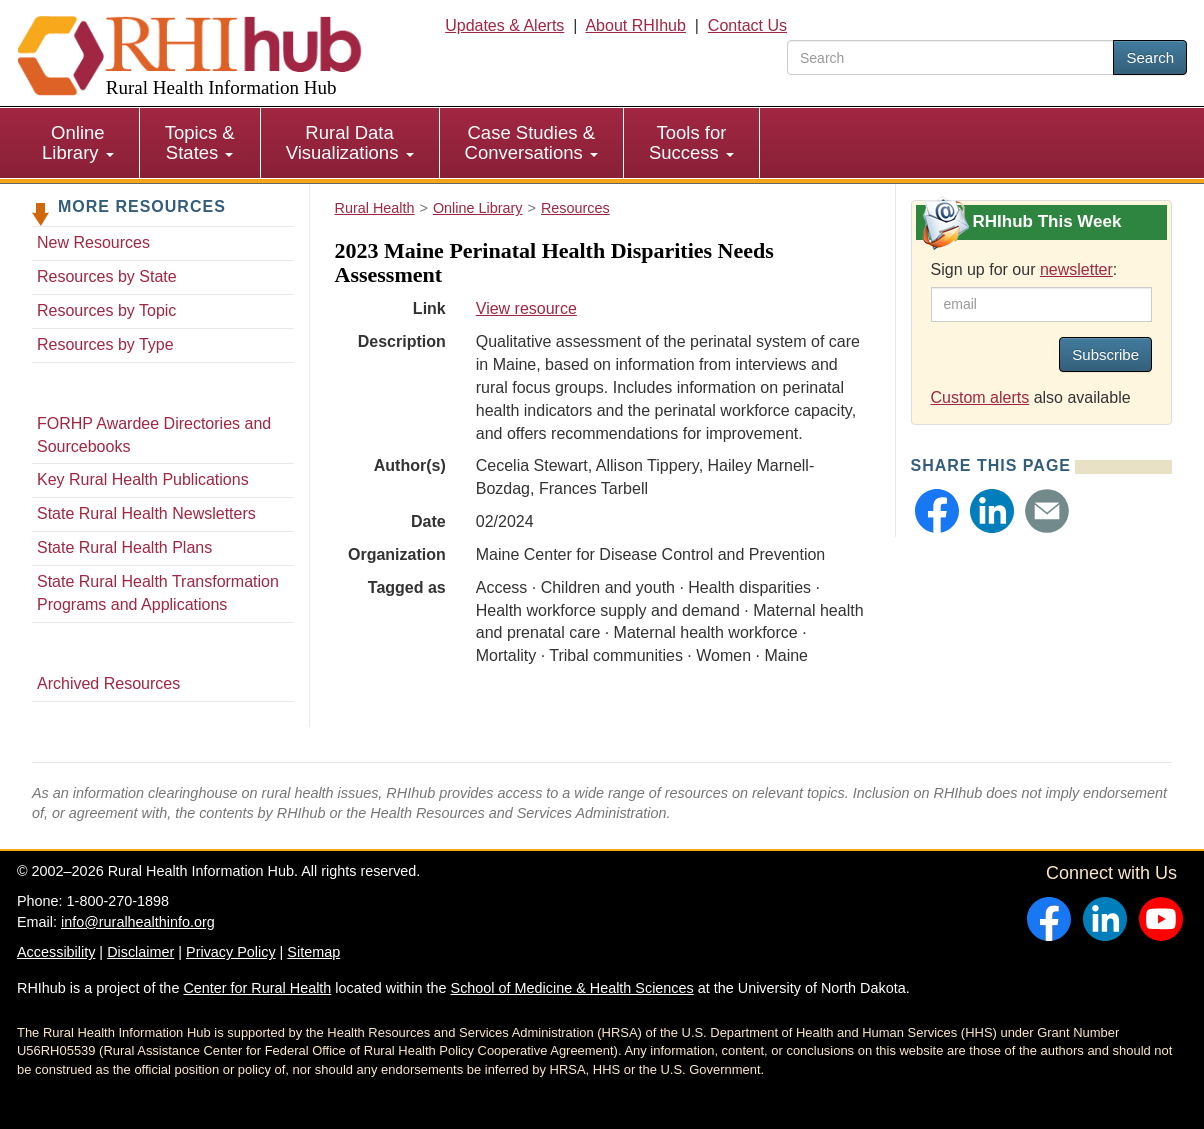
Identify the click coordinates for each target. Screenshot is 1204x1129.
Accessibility (56, 952)
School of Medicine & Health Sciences (572, 988)
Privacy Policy (231, 952)
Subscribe (1105, 354)
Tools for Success (691, 142)
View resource (526, 308)
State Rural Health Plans (124, 547)
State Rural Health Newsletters (146, 513)
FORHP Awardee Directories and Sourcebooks (154, 435)
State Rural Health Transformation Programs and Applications (158, 593)
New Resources (93, 242)
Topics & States (200, 142)
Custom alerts (980, 397)
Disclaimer (140, 952)
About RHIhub (635, 25)
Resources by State (107, 276)
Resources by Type (105, 344)
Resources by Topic (106, 310)
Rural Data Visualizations (350, 142)
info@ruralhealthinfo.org (138, 922)
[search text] (950, 57)
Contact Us (747, 25)
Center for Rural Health (257, 988)
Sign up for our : (1024, 269)
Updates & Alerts (504, 25)
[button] (937, 511)
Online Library (78, 142)
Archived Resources (108, 683)
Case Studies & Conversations (531, 142)
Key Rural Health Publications (143, 479)
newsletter (1076, 269)
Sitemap (313, 952)
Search (1150, 57)
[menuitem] (78, 143)
